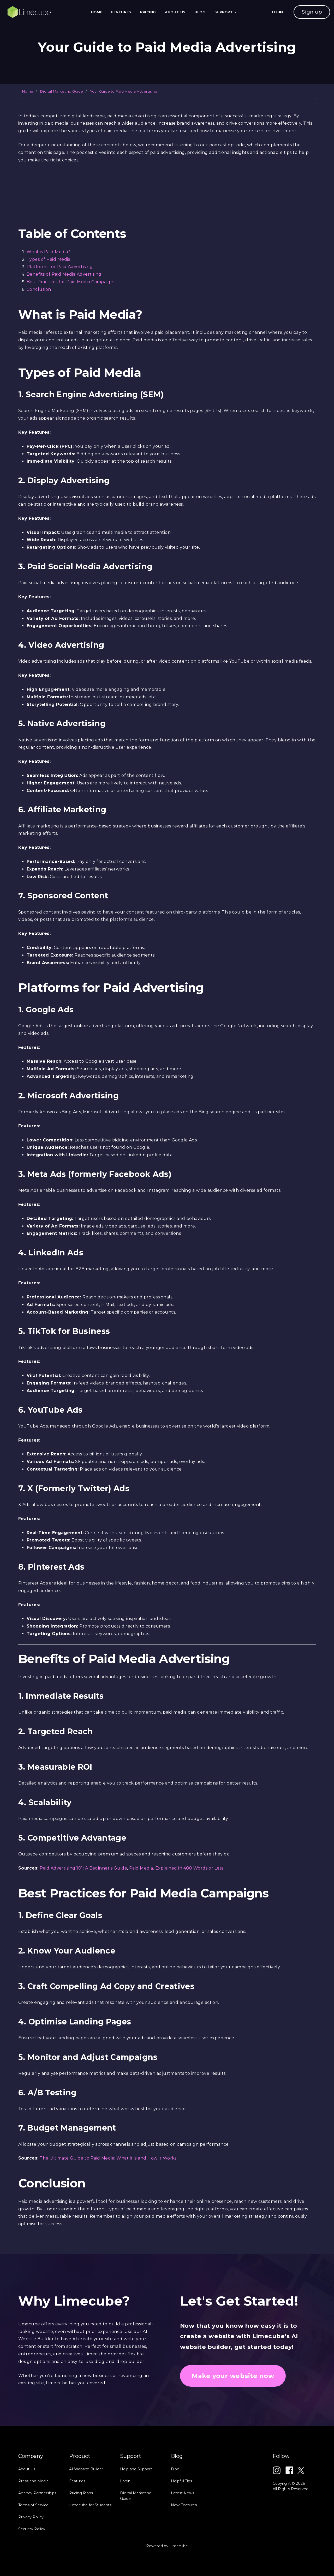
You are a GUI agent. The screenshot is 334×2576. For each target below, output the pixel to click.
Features (121, 12)
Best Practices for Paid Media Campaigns (71, 281)
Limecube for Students (90, 2549)
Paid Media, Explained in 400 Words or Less (176, 1868)
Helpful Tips (181, 2525)
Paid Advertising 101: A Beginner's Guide (83, 1868)
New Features (184, 2549)
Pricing (148, 12)
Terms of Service (33, 2549)
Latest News (182, 2537)
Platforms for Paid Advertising (60, 266)
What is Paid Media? (48, 251)
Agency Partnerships (37, 2537)
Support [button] (225, 12)
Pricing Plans (81, 2537)
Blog (199, 12)
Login (125, 2525)
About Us (175, 12)
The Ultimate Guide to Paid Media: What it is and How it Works (108, 2158)
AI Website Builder (86, 2513)
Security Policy (31, 2573)
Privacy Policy (31, 2561)
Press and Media (33, 2525)
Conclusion (39, 289)
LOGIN (276, 11)
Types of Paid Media (48, 259)
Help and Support (136, 2513)
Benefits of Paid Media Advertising (64, 274)
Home (96, 12)
